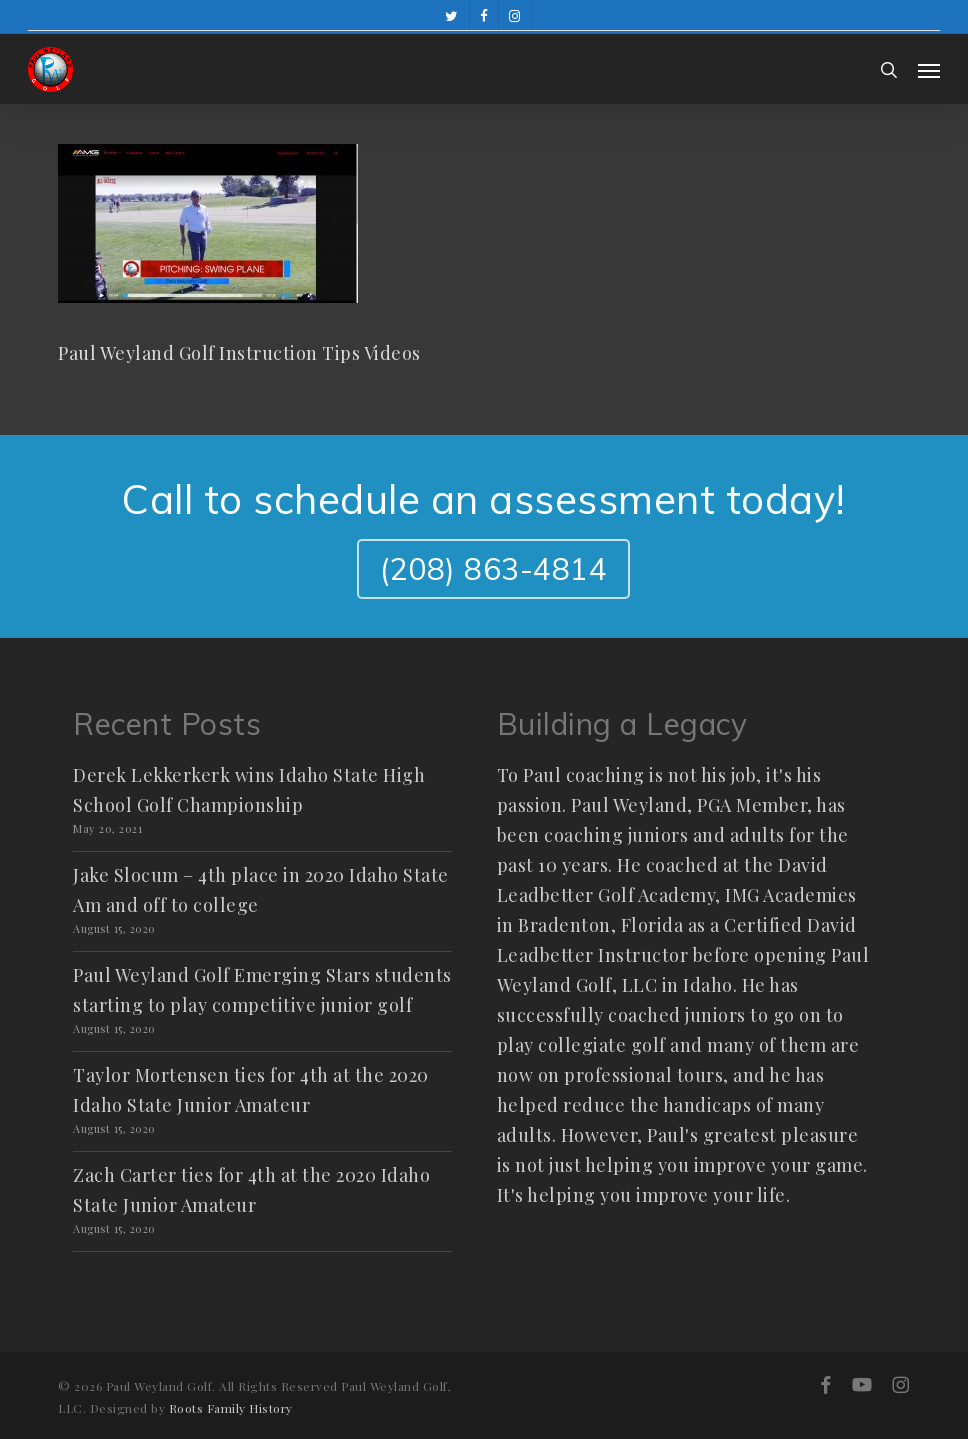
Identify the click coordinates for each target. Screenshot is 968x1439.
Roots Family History (231, 1408)
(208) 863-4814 (493, 569)
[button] (929, 70)
